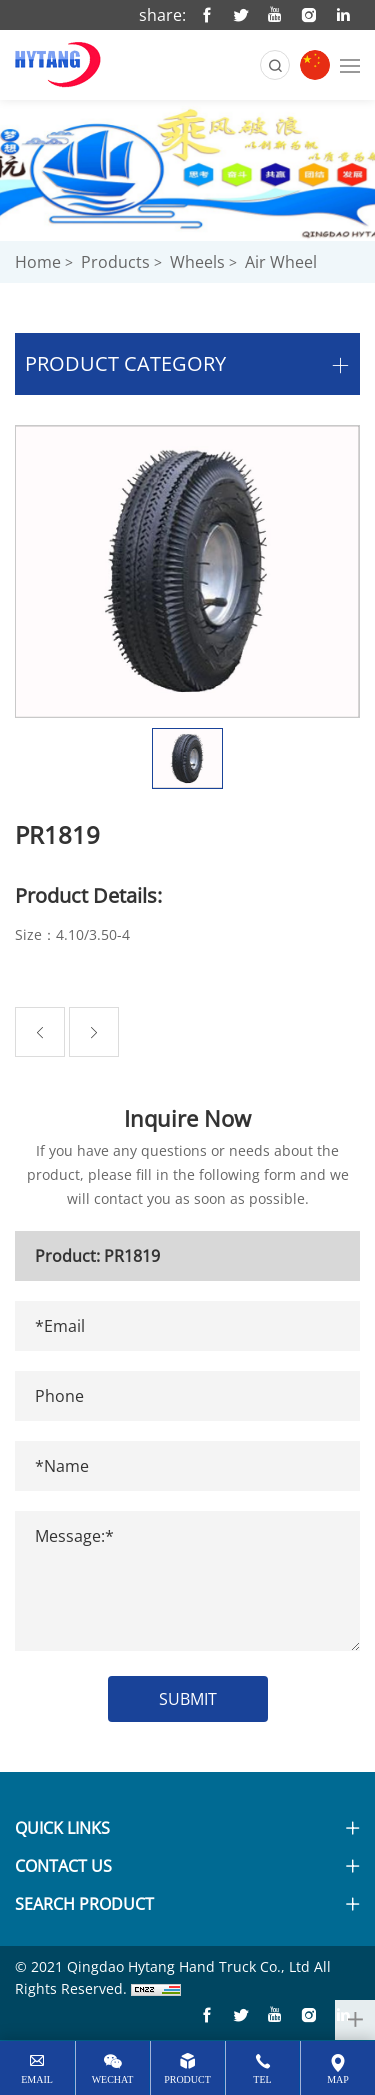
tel (262, 2079)
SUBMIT (188, 1699)
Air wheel (281, 262)
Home (38, 262)
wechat (113, 2079)
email (37, 2079)
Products (115, 262)
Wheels (197, 262)
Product (187, 2079)
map (338, 2079)
